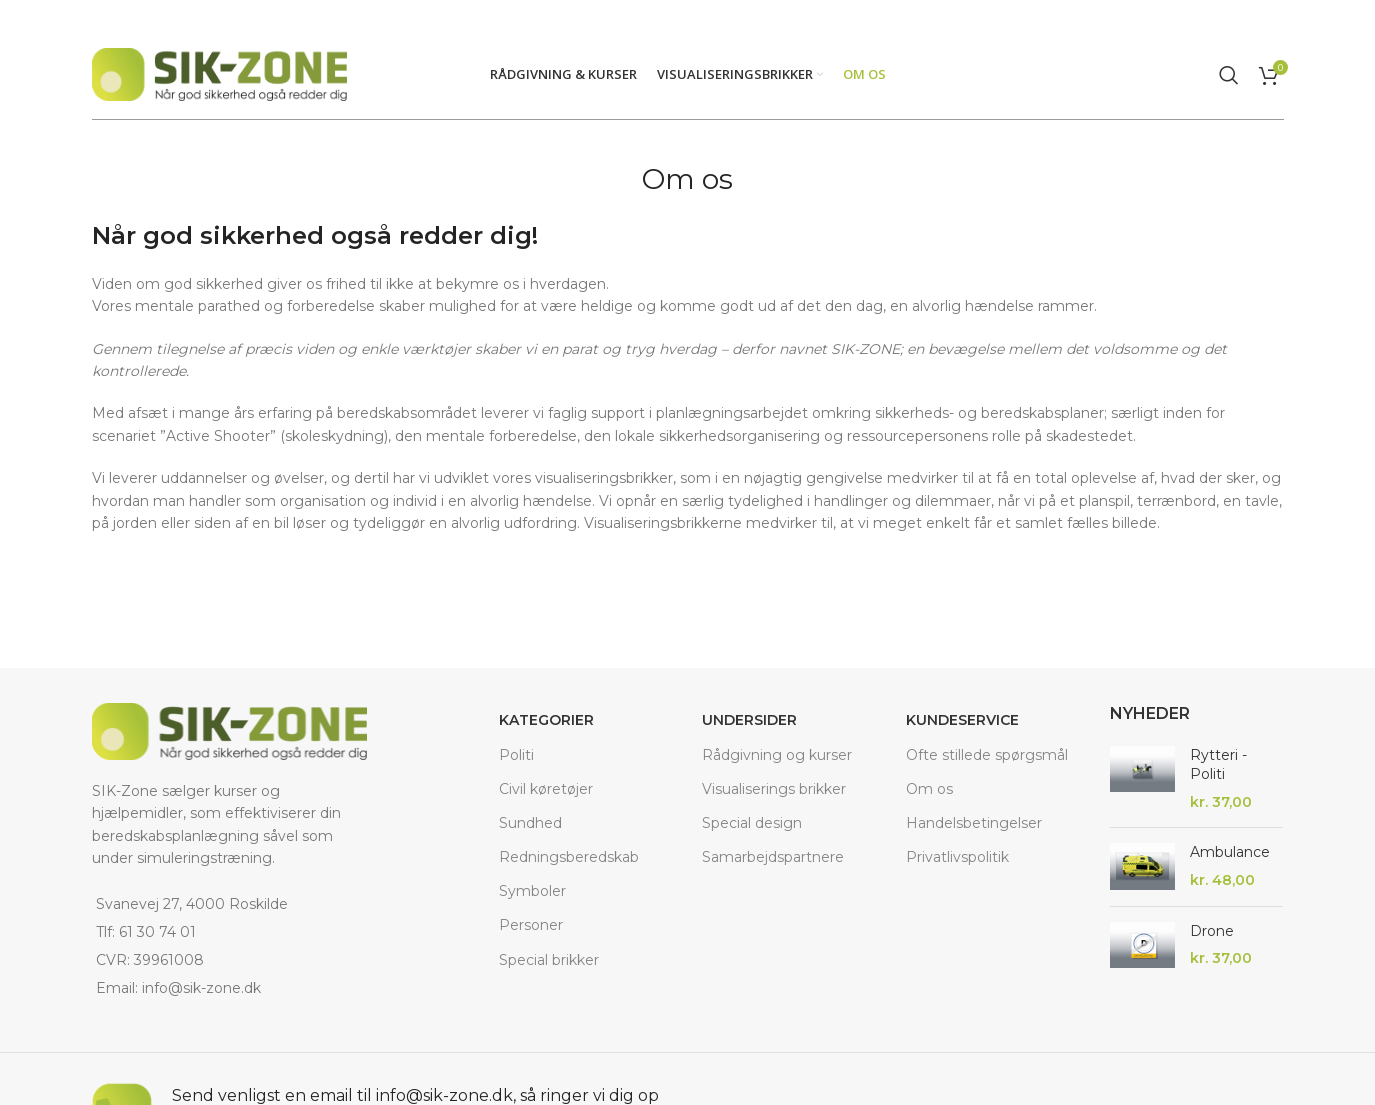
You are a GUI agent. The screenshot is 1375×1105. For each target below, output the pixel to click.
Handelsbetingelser (974, 823)
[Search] (1229, 74)
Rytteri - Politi (1218, 765)
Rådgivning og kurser (777, 754)
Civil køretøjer (546, 789)
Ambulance (1230, 852)
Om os (929, 789)
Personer (531, 925)
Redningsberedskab (569, 857)
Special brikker (549, 960)
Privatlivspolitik (957, 857)
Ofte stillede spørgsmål (987, 754)
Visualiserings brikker (774, 789)
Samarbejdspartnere (773, 857)
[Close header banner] (1350, 15)
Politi (516, 754)
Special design (752, 823)
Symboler (532, 891)
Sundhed (530, 823)
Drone (1212, 931)
